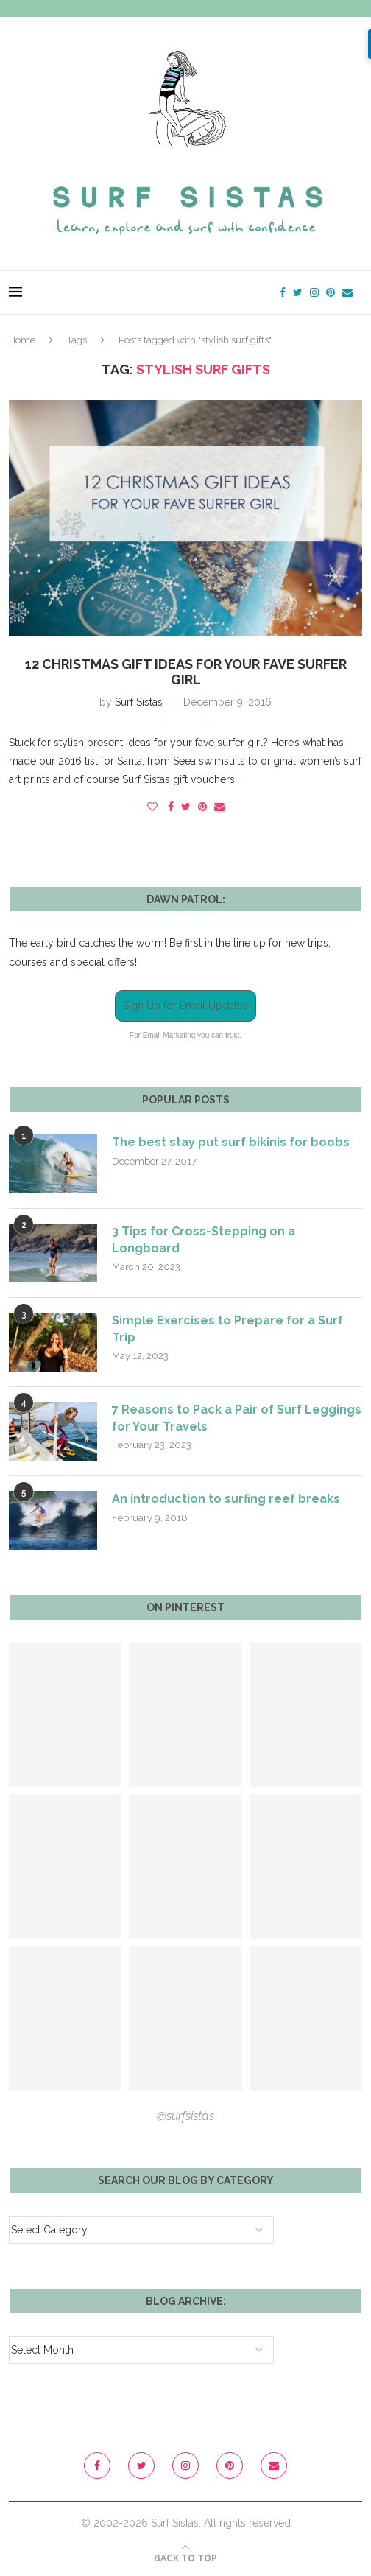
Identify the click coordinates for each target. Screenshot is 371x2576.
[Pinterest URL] (65, 1715)
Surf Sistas (139, 702)
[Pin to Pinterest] (202, 807)
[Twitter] (298, 292)
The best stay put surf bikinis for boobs (231, 1142)
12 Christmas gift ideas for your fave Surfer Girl (186, 671)
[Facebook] (283, 292)
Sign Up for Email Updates (185, 1005)
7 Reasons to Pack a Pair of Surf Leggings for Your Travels (236, 1418)
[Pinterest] (330, 292)
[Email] (347, 292)
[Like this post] (152, 807)
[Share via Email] (219, 807)
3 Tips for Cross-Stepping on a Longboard (203, 1239)
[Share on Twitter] (186, 807)
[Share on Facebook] (171, 807)
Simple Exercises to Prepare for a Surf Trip (228, 1328)
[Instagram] (314, 292)
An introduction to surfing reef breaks (226, 1499)
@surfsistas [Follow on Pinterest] (185, 2116)
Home (22, 339)
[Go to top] (185, 2557)
